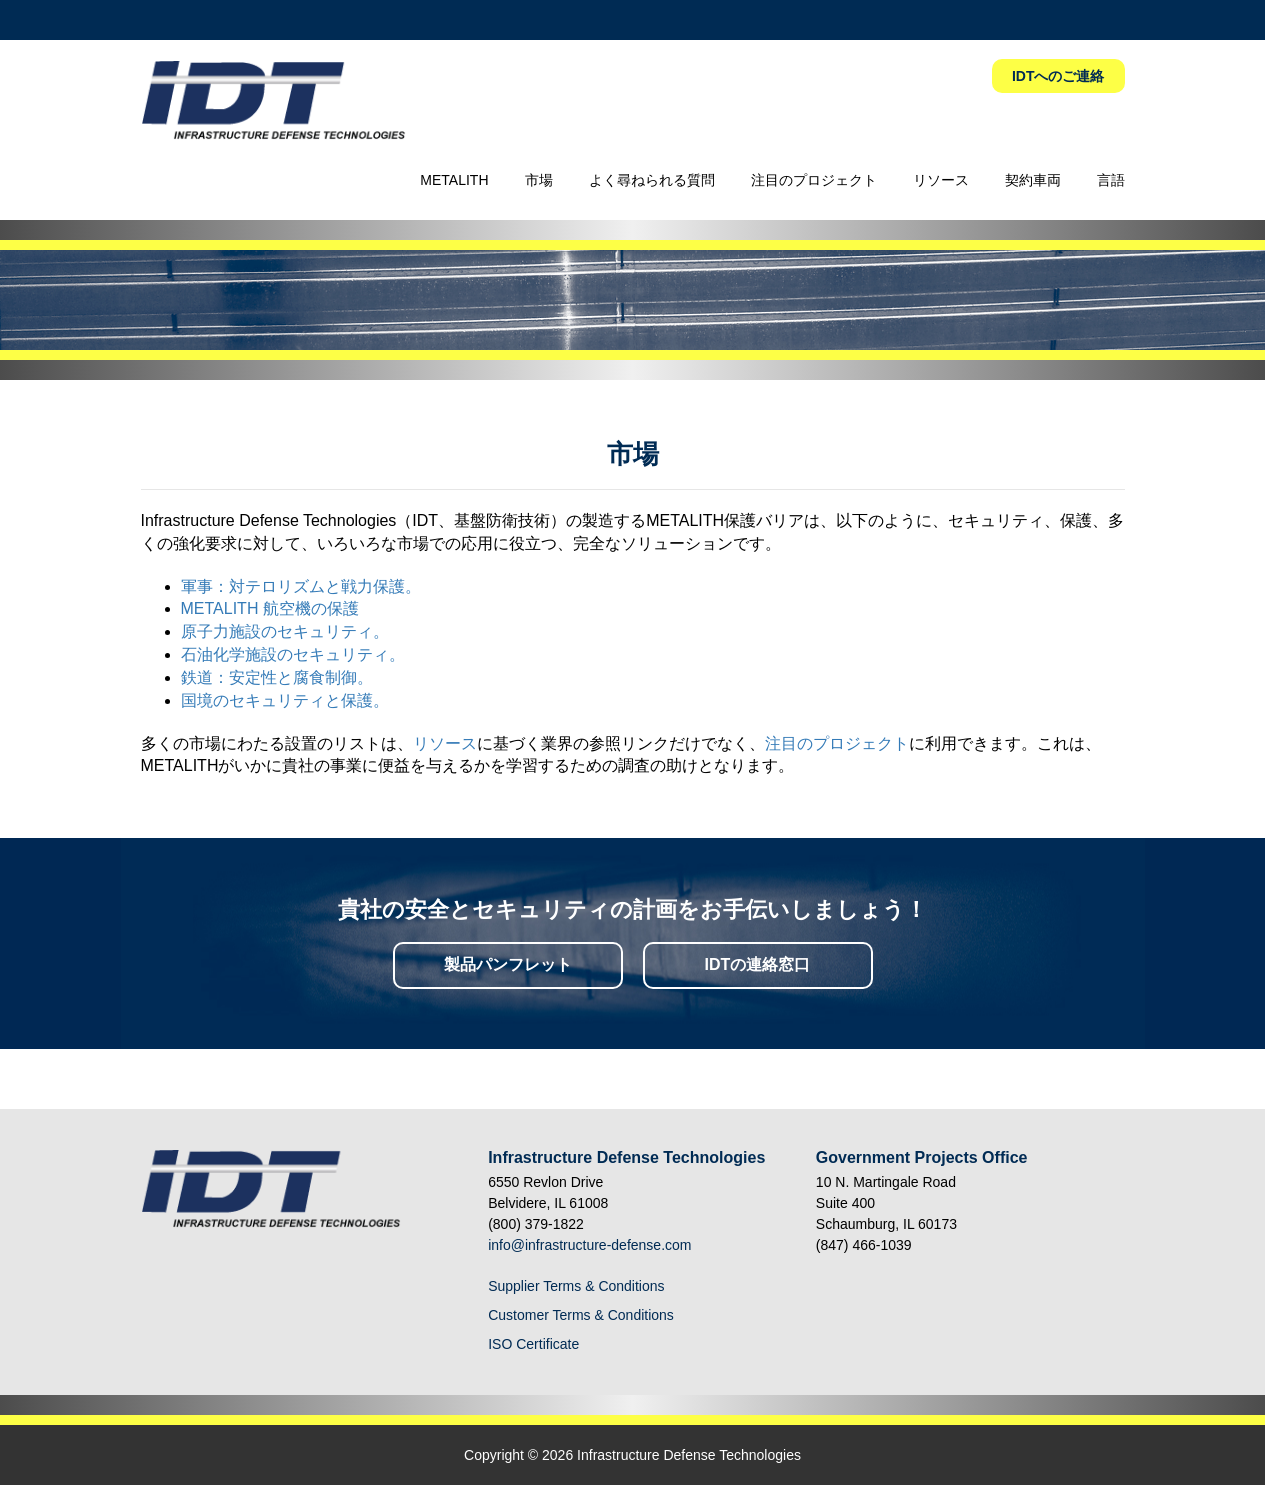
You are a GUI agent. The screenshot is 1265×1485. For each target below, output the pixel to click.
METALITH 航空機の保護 (270, 608)
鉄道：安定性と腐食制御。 (277, 677)
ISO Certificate (533, 1344)
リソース (941, 180)
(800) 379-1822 (536, 1224)
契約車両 (1033, 180)
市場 (539, 180)
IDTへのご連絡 (1058, 76)
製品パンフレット (508, 964)
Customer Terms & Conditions (581, 1315)
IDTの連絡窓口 (758, 964)
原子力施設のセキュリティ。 (285, 631)
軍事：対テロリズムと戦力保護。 (301, 586)
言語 (1111, 180)
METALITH (454, 180)
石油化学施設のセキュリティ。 (293, 654)
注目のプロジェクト (814, 180)
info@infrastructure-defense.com (589, 1245)
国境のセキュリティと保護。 (285, 700)
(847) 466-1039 (864, 1245)
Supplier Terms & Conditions (576, 1286)
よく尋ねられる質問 (652, 180)
